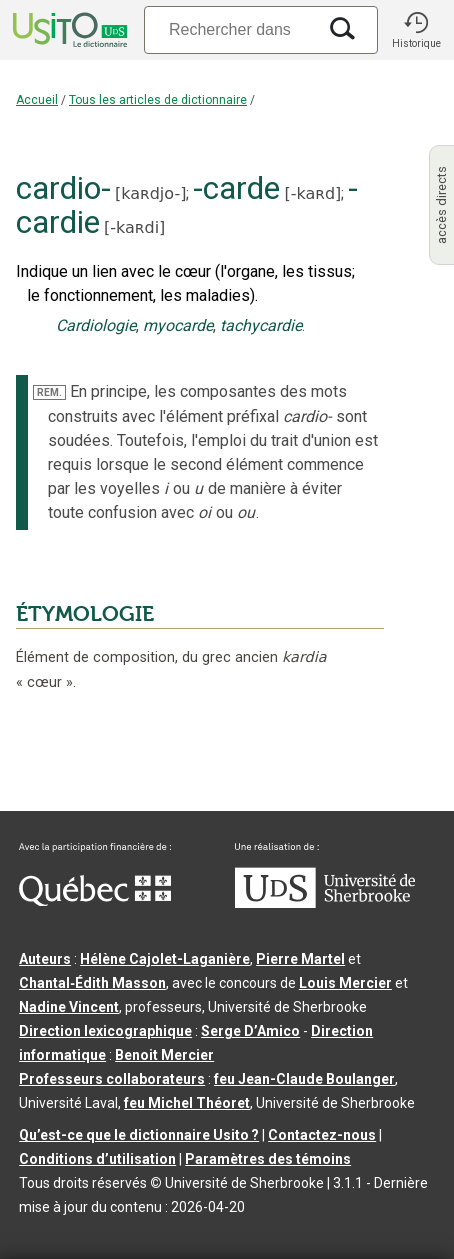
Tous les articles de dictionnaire (158, 100)
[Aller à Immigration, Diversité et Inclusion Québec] (95, 901)
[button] (416, 30)
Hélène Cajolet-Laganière (165, 959)
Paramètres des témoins (268, 1159)
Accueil (37, 100)
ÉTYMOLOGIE (85, 614)
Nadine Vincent (69, 1007)
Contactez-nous (322, 1135)
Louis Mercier (345, 983)
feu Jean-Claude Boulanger (304, 1079)
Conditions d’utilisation (97, 1159)
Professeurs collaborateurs (112, 1079)
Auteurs (45, 959)
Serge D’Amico (250, 1031)
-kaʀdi (134, 227)
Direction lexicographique (105, 1031)
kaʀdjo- (150, 193)
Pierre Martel (300, 959)
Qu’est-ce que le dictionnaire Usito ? (139, 1135)
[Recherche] (230, 29)
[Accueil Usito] (68, 30)
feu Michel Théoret (187, 1103)
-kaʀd (313, 193)
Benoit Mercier (164, 1055)
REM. (49, 392)
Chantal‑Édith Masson (92, 983)
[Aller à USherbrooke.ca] (325, 903)
